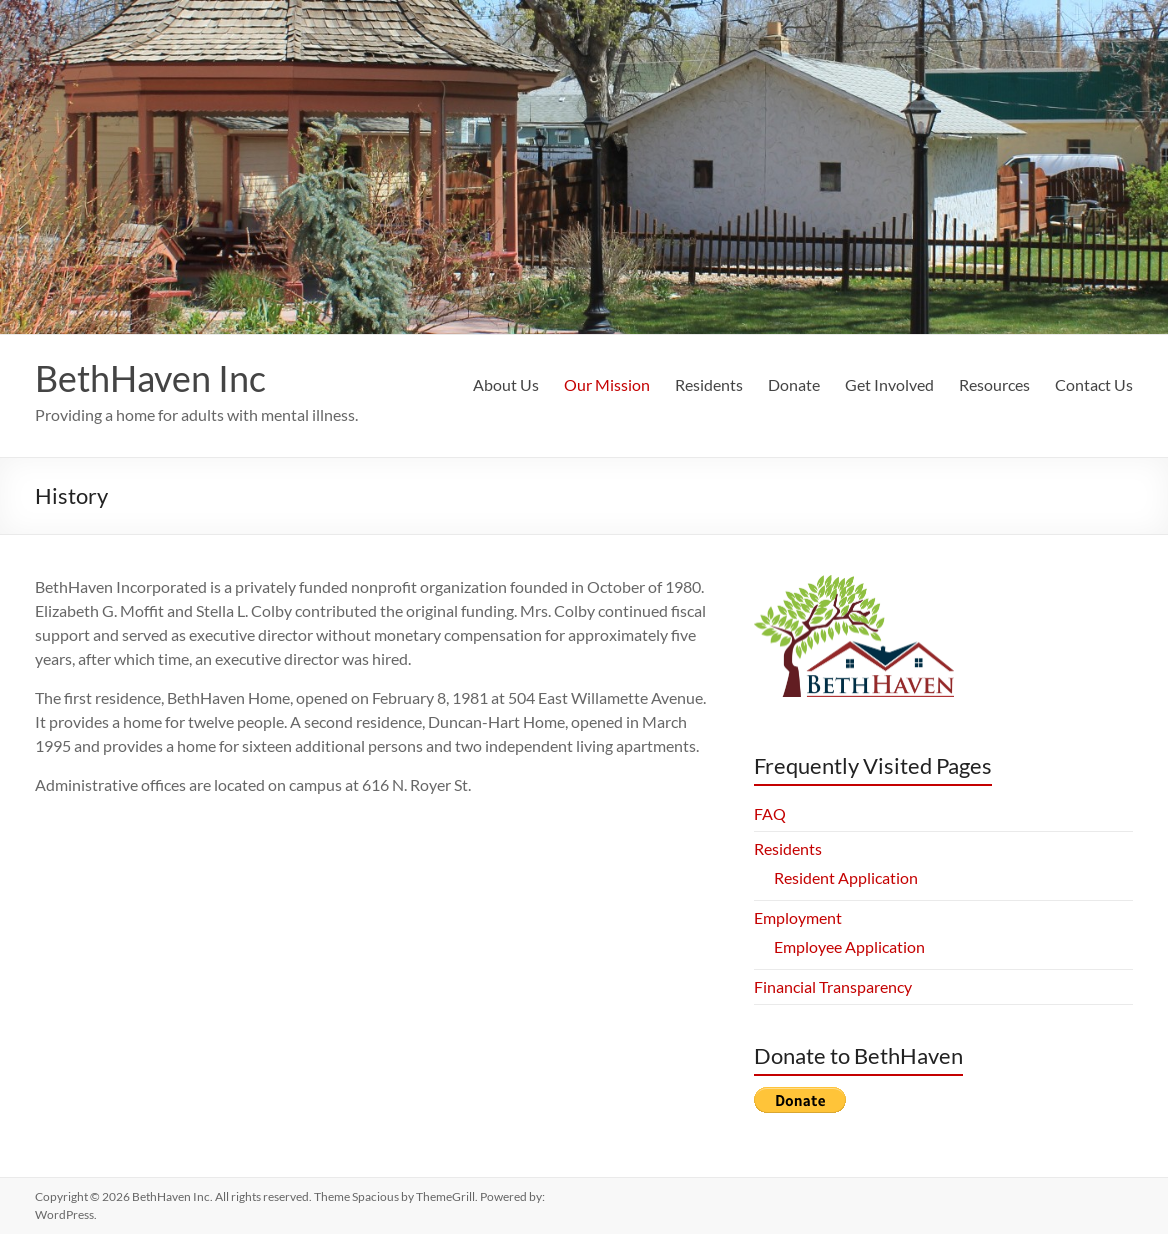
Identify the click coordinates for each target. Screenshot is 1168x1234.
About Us (506, 384)
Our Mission (607, 384)
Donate (794, 384)
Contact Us (1094, 384)
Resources (994, 384)
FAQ (770, 813)
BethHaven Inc (150, 378)
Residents (709, 384)
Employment (798, 917)
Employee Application (849, 946)
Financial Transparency (833, 986)
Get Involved (889, 384)
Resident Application (846, 877)
